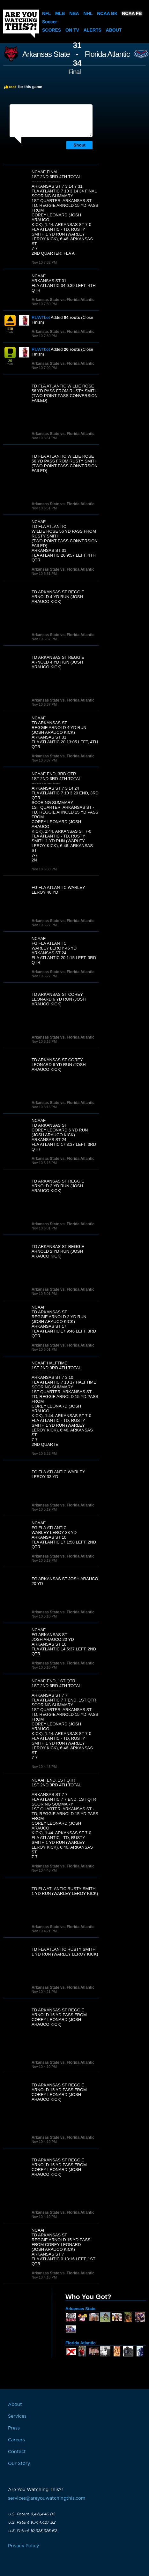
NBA (74, 13)
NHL (88, 13)
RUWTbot (41, 317)
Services (17, 2416)
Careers (16, 2440)
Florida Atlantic (107, 54)
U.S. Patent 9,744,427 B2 (31, 2522)
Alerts (92, 30)
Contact (17, 2452)
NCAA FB (132, 13)
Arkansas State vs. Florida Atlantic (63, 299)
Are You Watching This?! (21, 24)
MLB (60, 13)
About (114, 30)
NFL (46, 13)
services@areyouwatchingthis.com (46, 2498)
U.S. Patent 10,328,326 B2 (32, 2531)
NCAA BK (107, 13)
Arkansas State (46, 54)
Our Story (19, 2463)
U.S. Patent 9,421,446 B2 (31, 2514)
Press (14, 2428)
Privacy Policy (23, 2546)
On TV (72, 30)
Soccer (49, 21)
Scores (51, 30)
